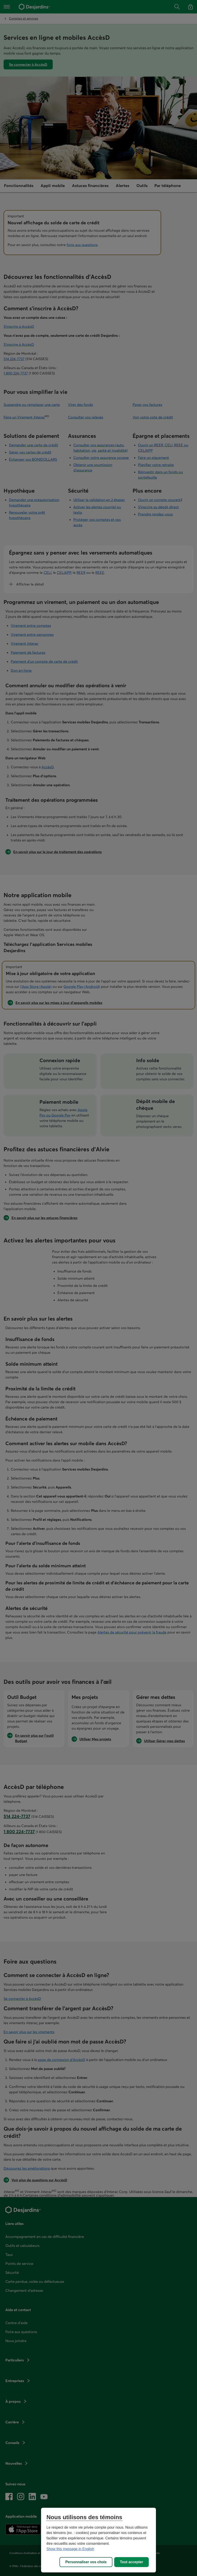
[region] (98, 2540)
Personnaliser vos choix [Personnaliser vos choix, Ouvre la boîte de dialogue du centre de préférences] (86, 2562)
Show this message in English (70, 2549)
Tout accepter (131, 2562)
